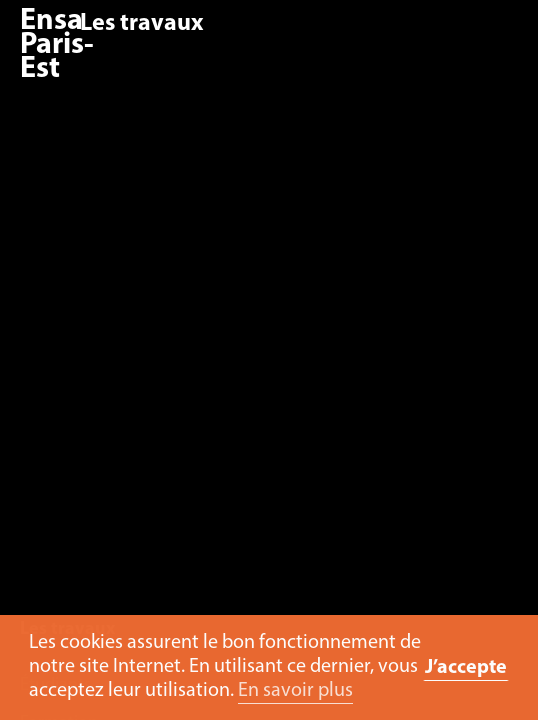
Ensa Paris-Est (57, 45)
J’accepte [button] (466, 668)
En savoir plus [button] (295, 691)
